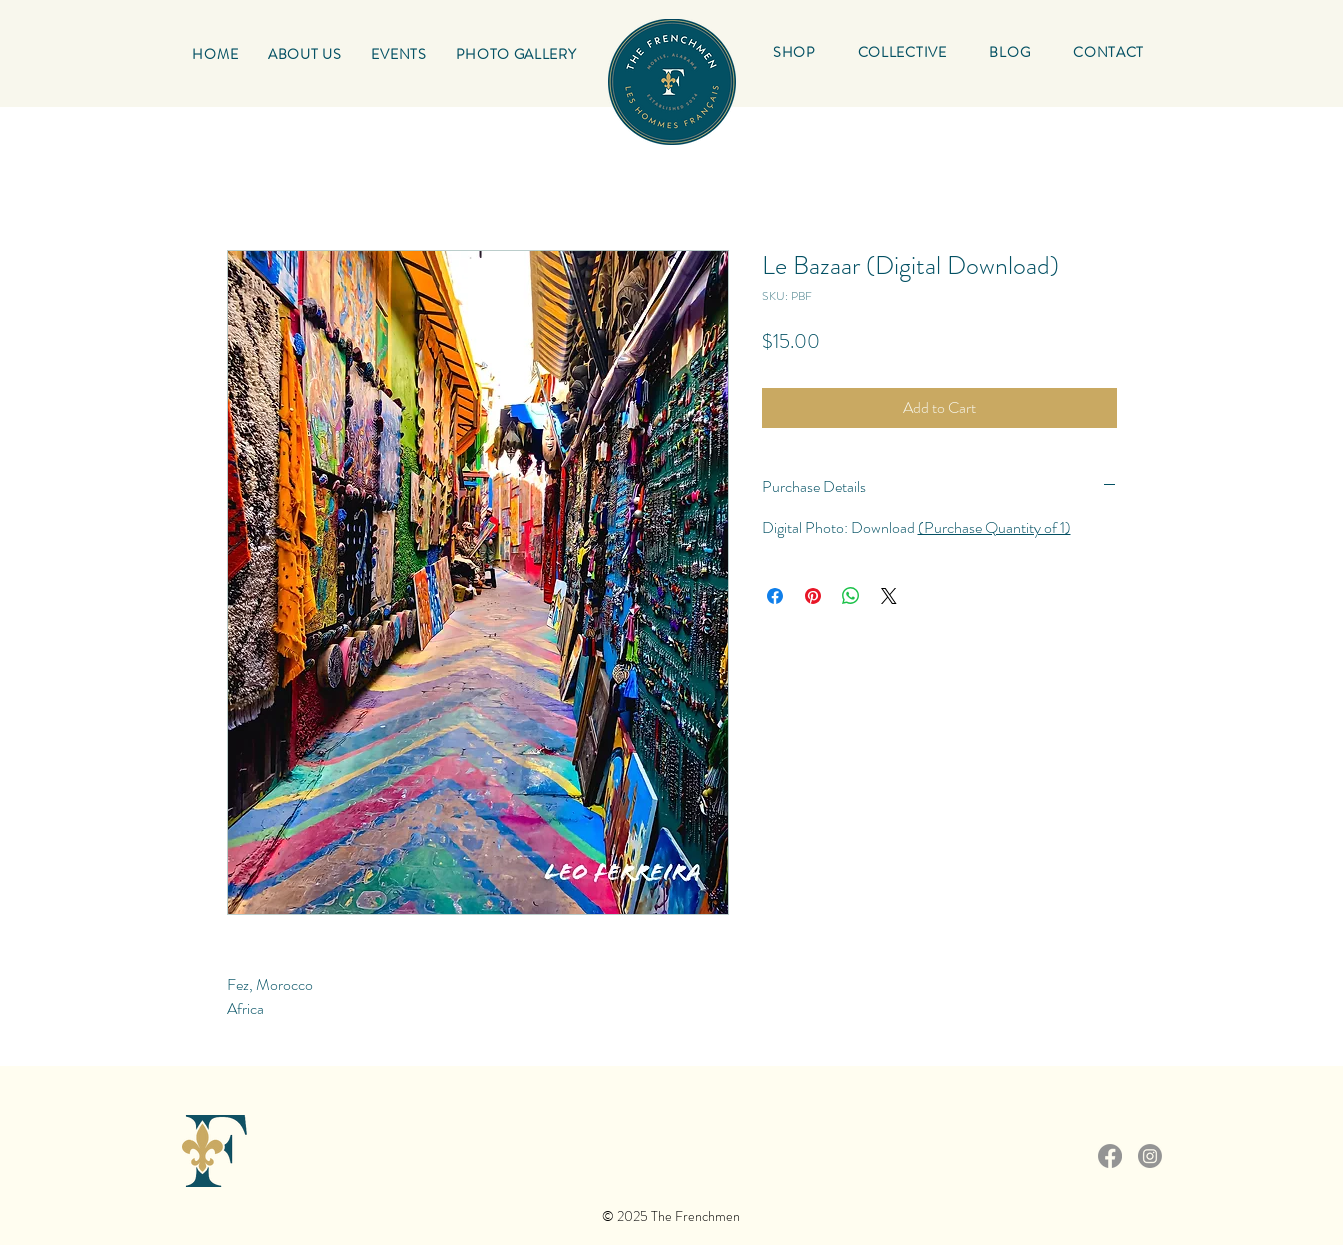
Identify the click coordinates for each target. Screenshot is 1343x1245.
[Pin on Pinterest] (813, 596)
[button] (902, 52)
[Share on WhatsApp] (851, 596)
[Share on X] (889, 596)
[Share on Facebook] (775, 596)
